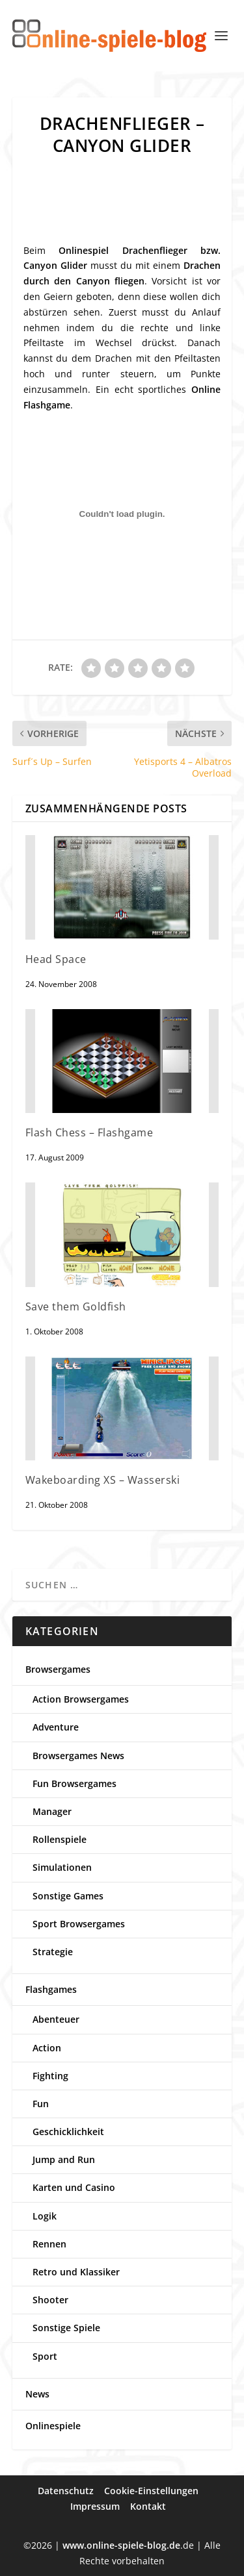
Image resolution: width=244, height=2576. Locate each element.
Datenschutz (66, 2490)
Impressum (95, 2506)
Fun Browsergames (74, 1783)
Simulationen (62, 1867)
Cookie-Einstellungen (151, 2490)
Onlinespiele (53, 2426)
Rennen (49, 2244)
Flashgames (51, 1989)
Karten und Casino (74, 2187)
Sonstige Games (68, 1896)
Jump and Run (64, 2159)
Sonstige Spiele (66, 2327)
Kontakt (148, 2506)
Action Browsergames (81, 1699)
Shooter (50, 2300)
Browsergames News (78, 1755)
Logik (45, 2216)
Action (47, 2048)
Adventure (56, 1727)
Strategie (53, 1951)
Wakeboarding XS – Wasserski (102, 1480)
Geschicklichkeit (68, 2131)
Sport (45, 2356)
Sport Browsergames (79, 1924)
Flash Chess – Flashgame (89, 1132)
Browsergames (57, 1669)
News (37, 2394)
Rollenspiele (60, 1839)
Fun (41, 2103)
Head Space (56, 959)
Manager (52, 1811)
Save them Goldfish (75, 1306)
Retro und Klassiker (76, 2272)
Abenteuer (56, 2019)
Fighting (50, 2076)
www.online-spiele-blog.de (121, 2545)
